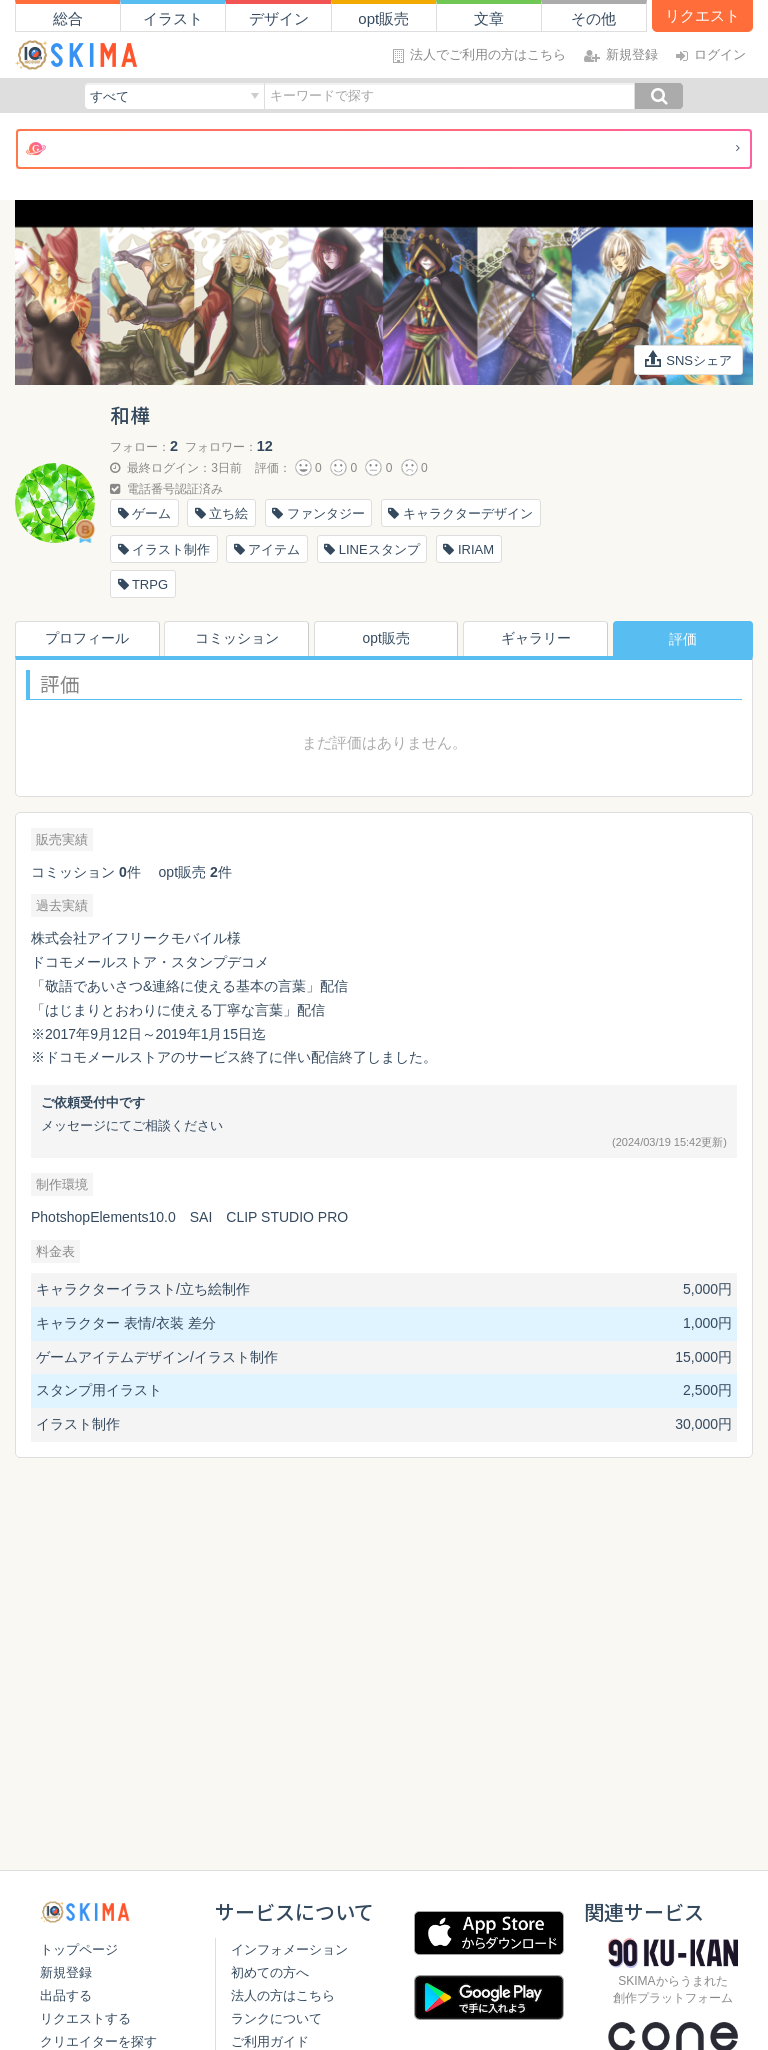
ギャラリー (533, 639)
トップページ (79, 1949)
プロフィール (85, 639)
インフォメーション (285, 1949)
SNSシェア (689, 359)
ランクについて (272, 2018)
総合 (68, 18)
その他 (593, 18)
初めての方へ (266, 1972)
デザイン (279, 18)
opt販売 (383, 18)
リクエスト (702, 15)
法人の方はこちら (279, 1995)
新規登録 (66, 1972)
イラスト (173, 18)
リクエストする (85, 2018)
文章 (489, 18)
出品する (66, 1995)
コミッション (235, 639)
